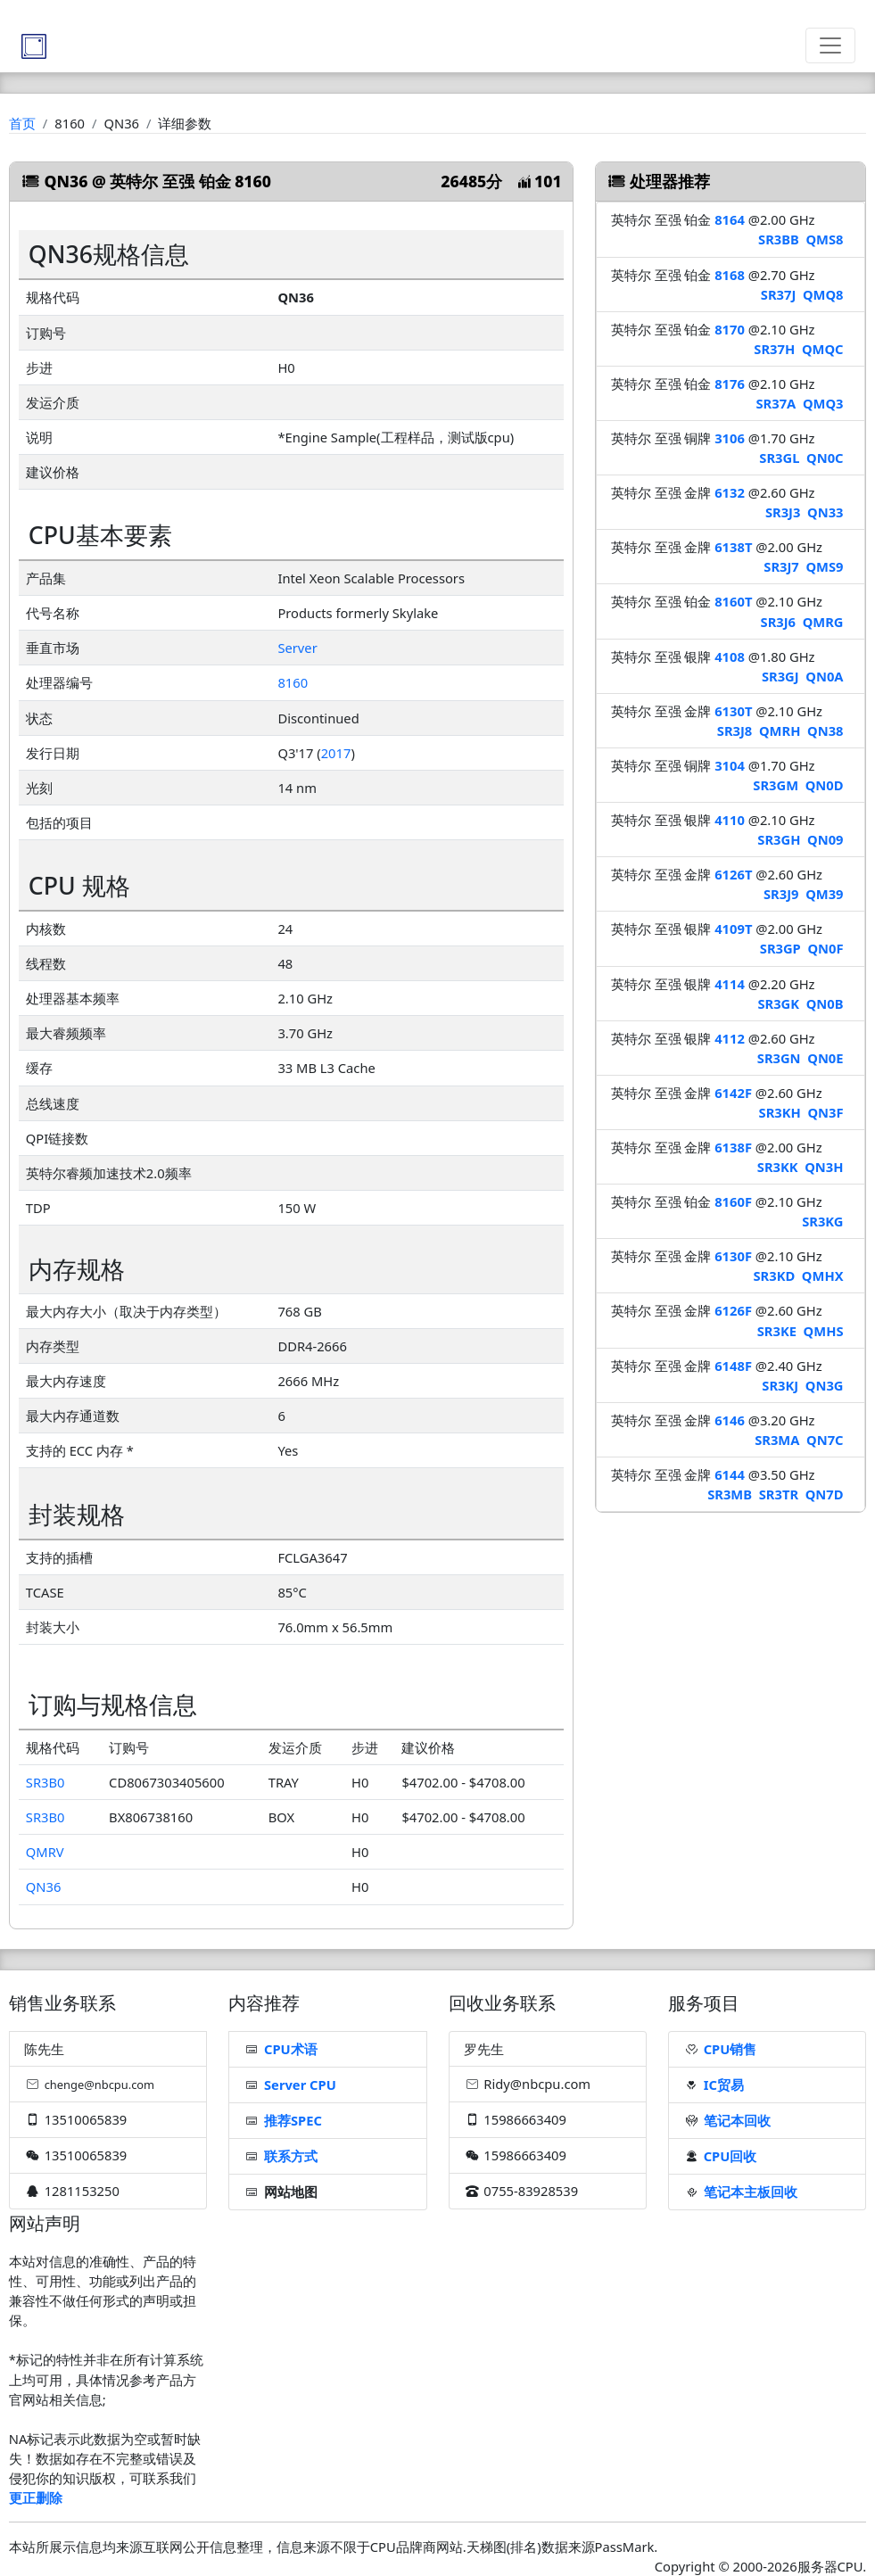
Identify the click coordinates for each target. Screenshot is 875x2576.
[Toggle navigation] (830, 45)
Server (297, 647)
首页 (22, 123)
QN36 (44, 1886)
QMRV (45, 1852)
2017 (336, 753)
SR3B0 (45, 1782)
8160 (292, 682)
